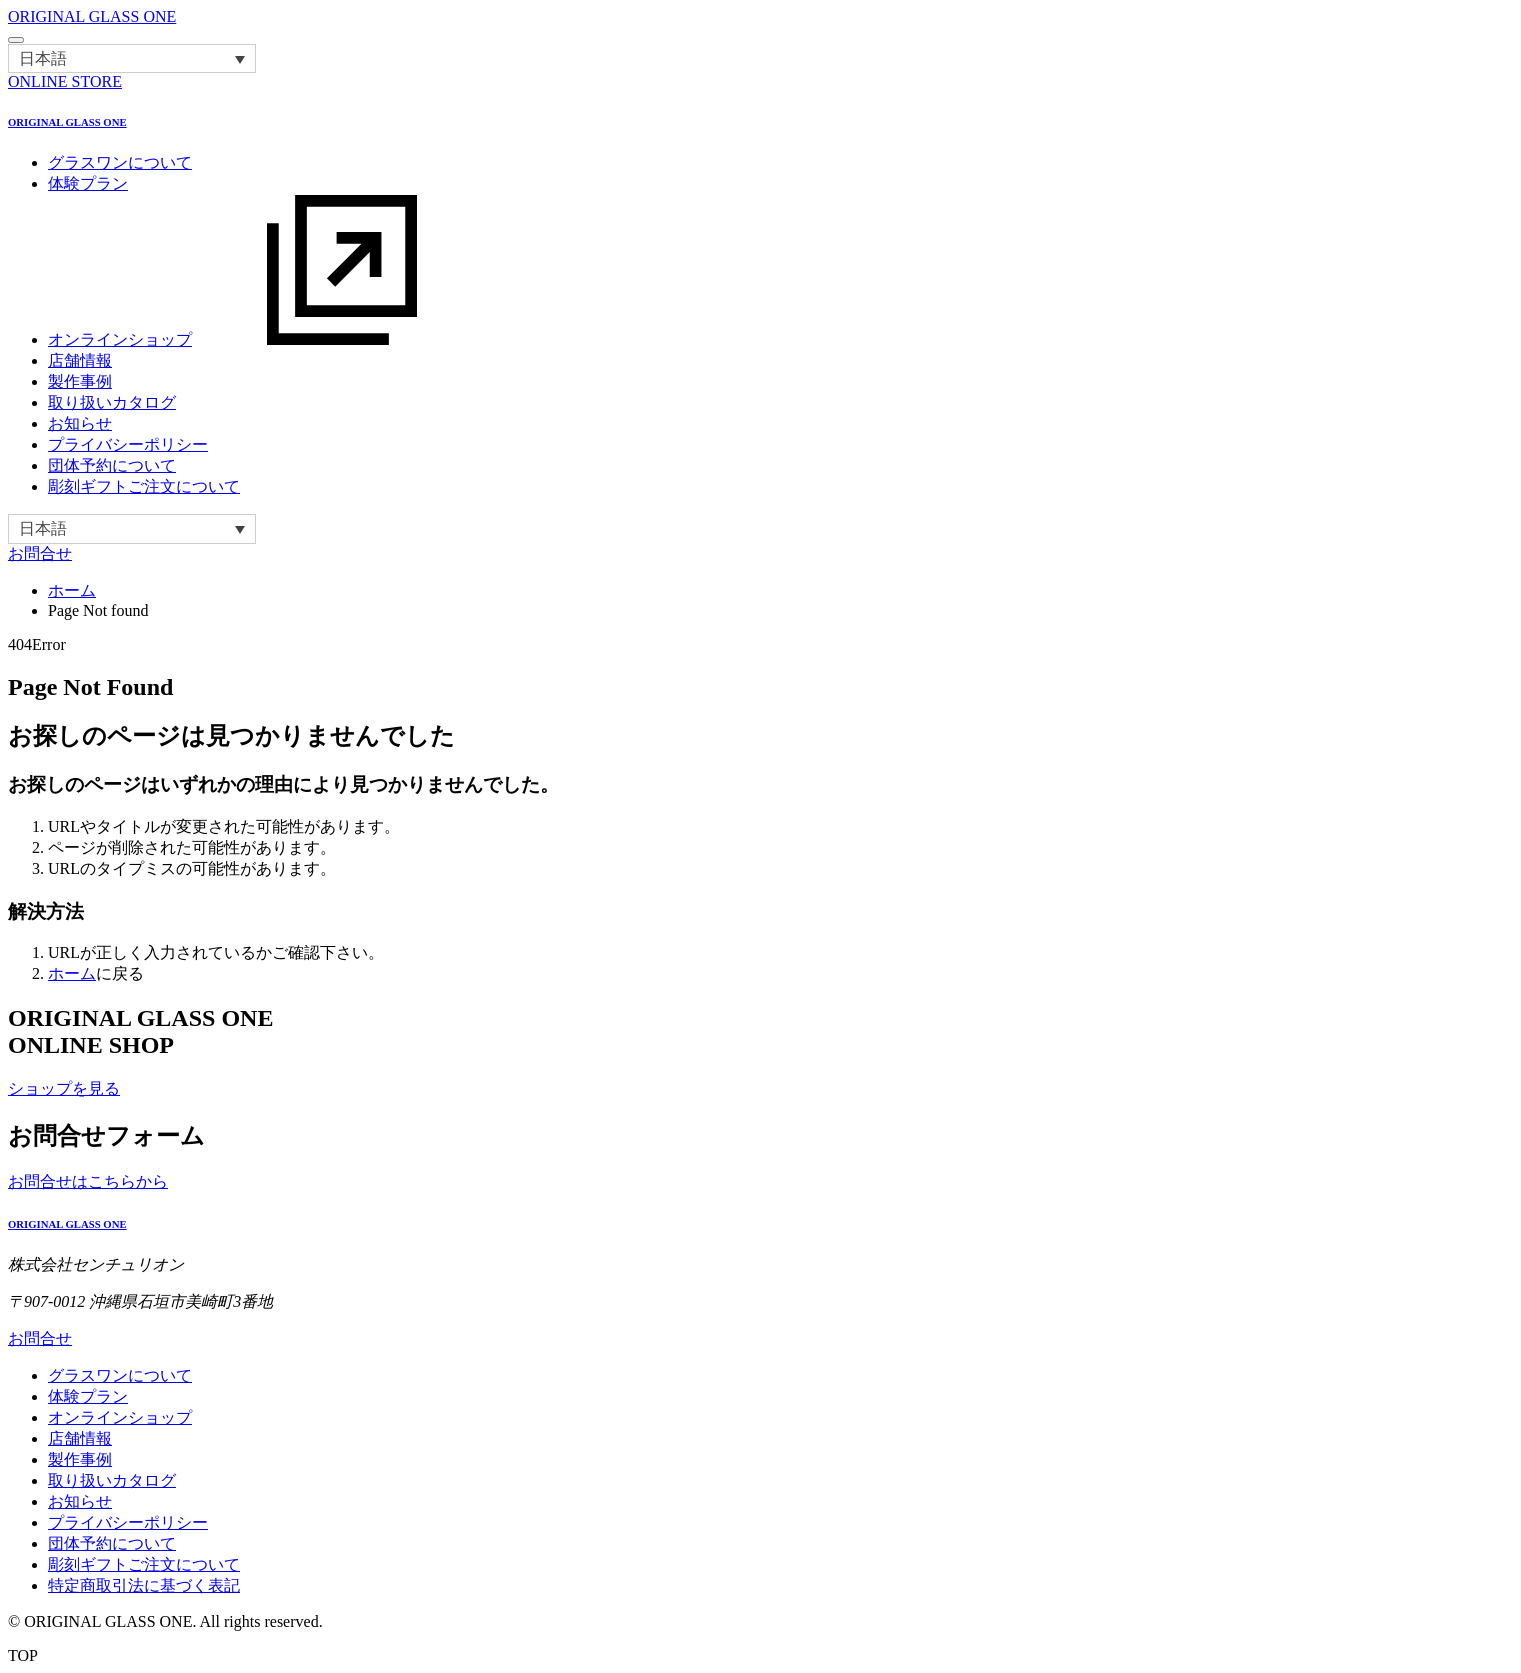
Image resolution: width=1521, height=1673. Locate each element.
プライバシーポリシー (128, 444)
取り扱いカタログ (112, 402)
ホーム (72, 590)
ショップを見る (64, 1088)
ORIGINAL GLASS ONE (92, 16)
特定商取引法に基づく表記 (144, 1585)
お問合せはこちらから (88, 1181)
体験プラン (88, 183)
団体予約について (112, 465)
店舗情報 (80, 360)
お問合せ (40, 553)
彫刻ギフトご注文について (144, 486)
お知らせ (80, 423)
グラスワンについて (120, 162)
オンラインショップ (270, 339)
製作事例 (80, 381)
